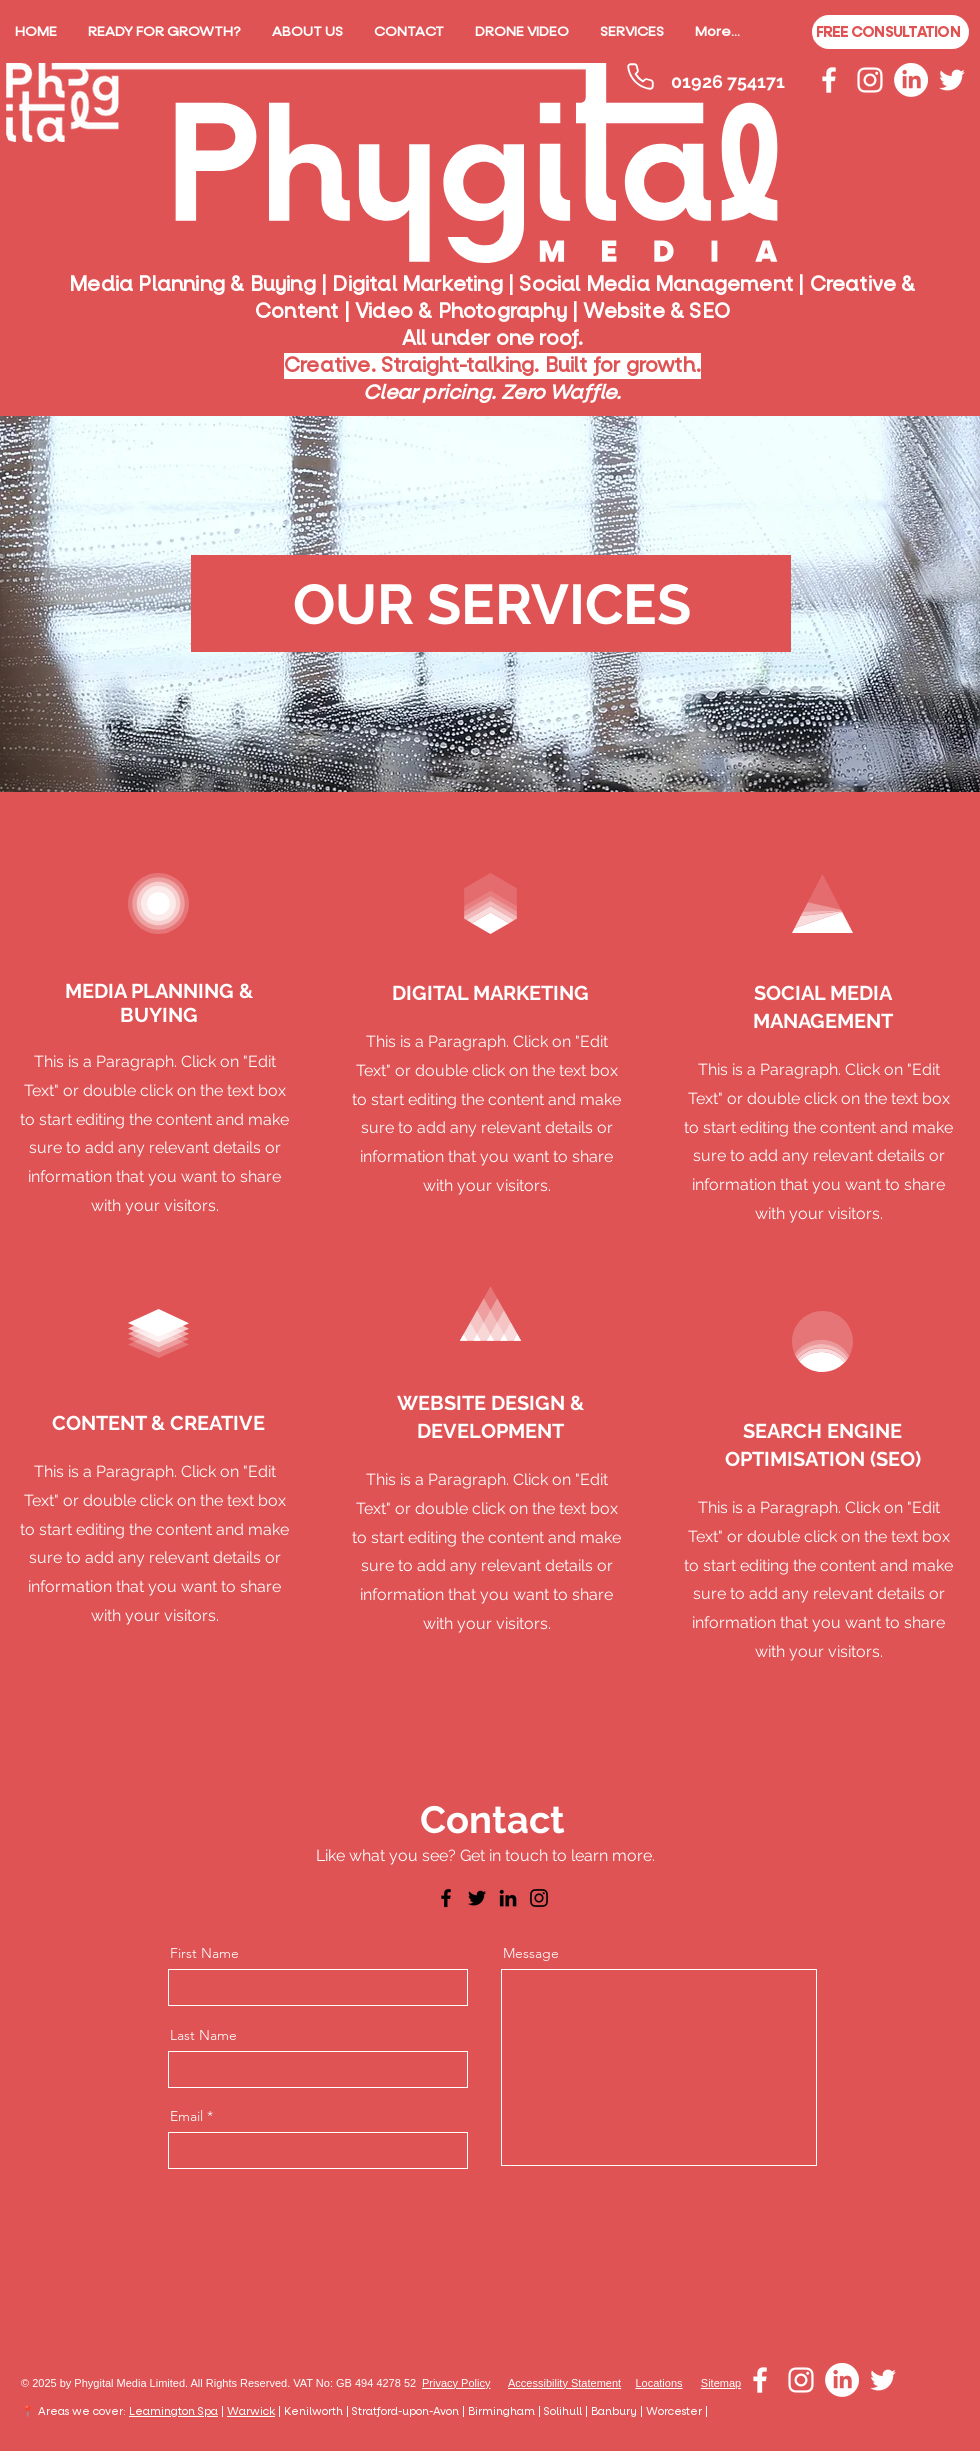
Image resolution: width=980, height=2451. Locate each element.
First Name (204, 1953)
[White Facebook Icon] (829, 80)
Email (186, 2116)
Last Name (203, 2035)
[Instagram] (539, 1898)
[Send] (747, 2209)
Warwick (251, 2411)
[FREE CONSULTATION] (890, 32)
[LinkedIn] (911, 80)
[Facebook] (446, 1898)
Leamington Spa (173, 2411)
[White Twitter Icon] (952, 80)
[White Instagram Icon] (870, 80)
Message (531, 1953)
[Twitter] (477, 1898)
